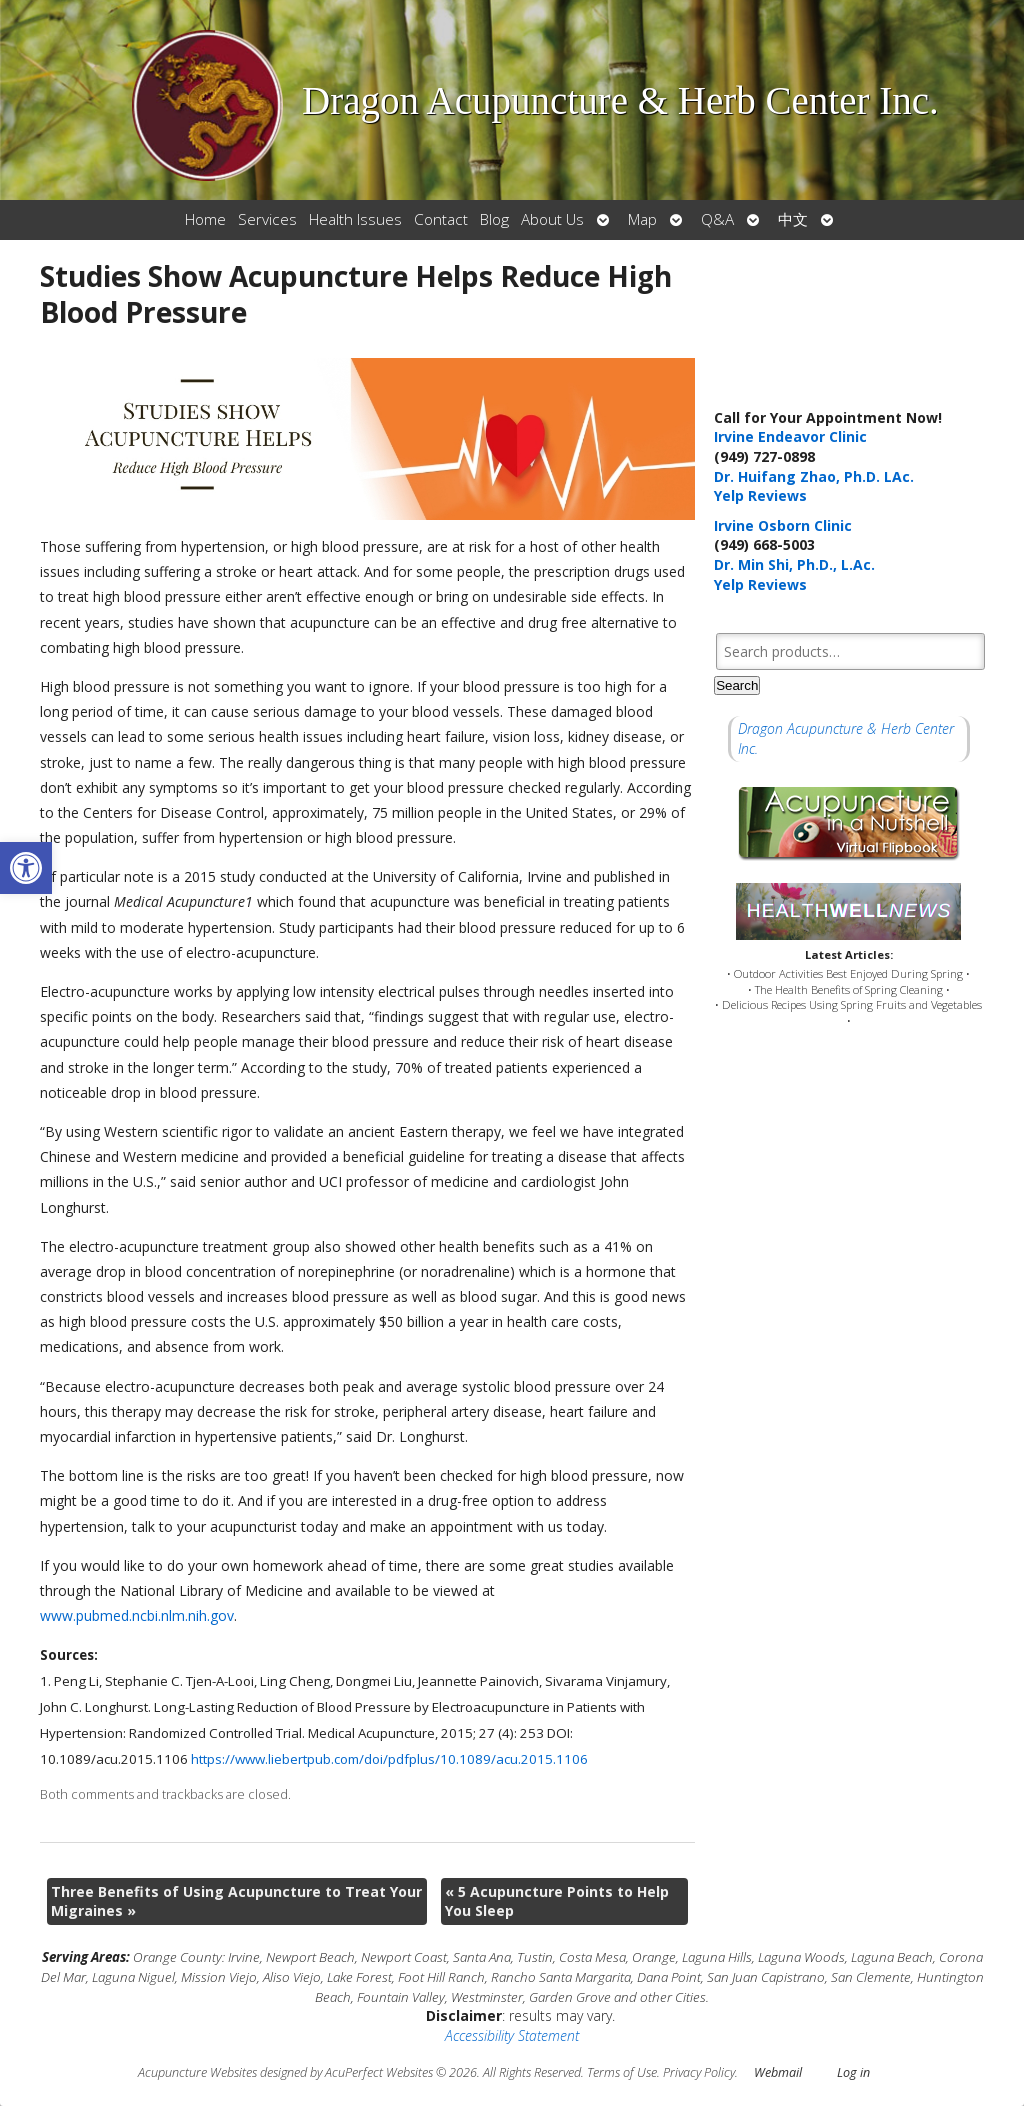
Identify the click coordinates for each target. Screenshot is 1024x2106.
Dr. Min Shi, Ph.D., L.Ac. (794, 564)
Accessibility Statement (512, 2035)
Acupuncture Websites (197, 2072)
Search (737, 685)
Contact (441, 219)
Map (642, 219)
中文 (793, 219)
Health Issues (355, 219)
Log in (853, 2072)
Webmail (778, 2072)
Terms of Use (622, 2072)
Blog (494, 219)
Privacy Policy (699, 2072)
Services (267, 219)
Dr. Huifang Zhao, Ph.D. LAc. (814, 476)
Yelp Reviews (760, 495)
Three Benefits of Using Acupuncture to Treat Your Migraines (236, 1901)
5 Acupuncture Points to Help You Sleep (557, 1901)
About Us (552, 219)
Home (205, 219)
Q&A (717, 219)
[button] (26, 868)
